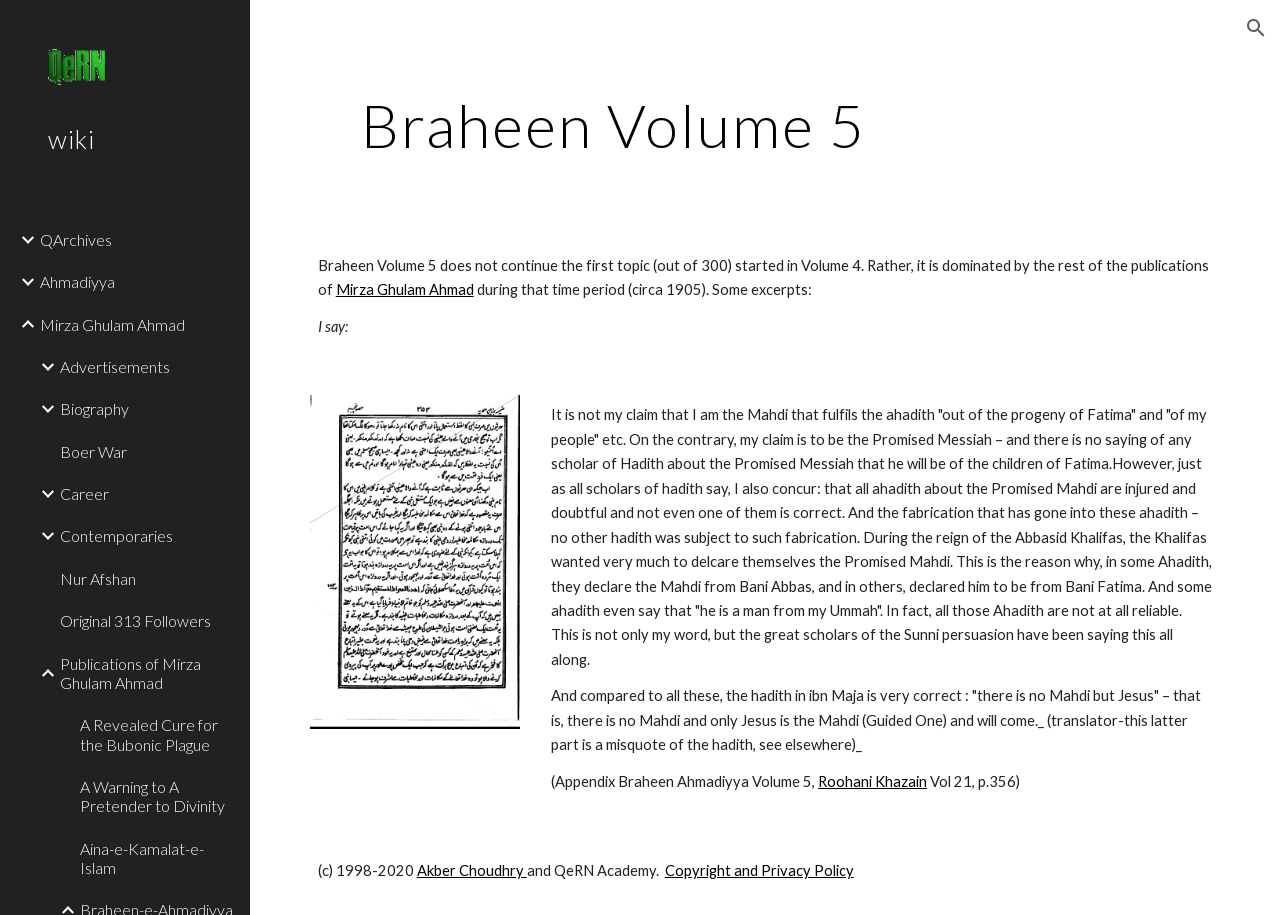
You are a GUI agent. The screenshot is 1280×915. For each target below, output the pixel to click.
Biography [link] (94, 408)
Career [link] (84, 493)
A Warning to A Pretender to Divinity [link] (152, 796)
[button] (1256, 28)
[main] (613, 125)
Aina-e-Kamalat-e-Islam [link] (142, 858)
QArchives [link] (76, 239)
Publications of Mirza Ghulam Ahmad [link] (130, 673)
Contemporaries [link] (116, 535)
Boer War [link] (93, 451)
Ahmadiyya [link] (77, 281)
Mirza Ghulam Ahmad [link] (112, 324)
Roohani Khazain (872, 781)
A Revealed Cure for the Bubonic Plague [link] (149, 734)
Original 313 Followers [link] (135, 620)
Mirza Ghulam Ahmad (405, 289)
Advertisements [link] (115, 366)
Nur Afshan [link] (98, 578)
